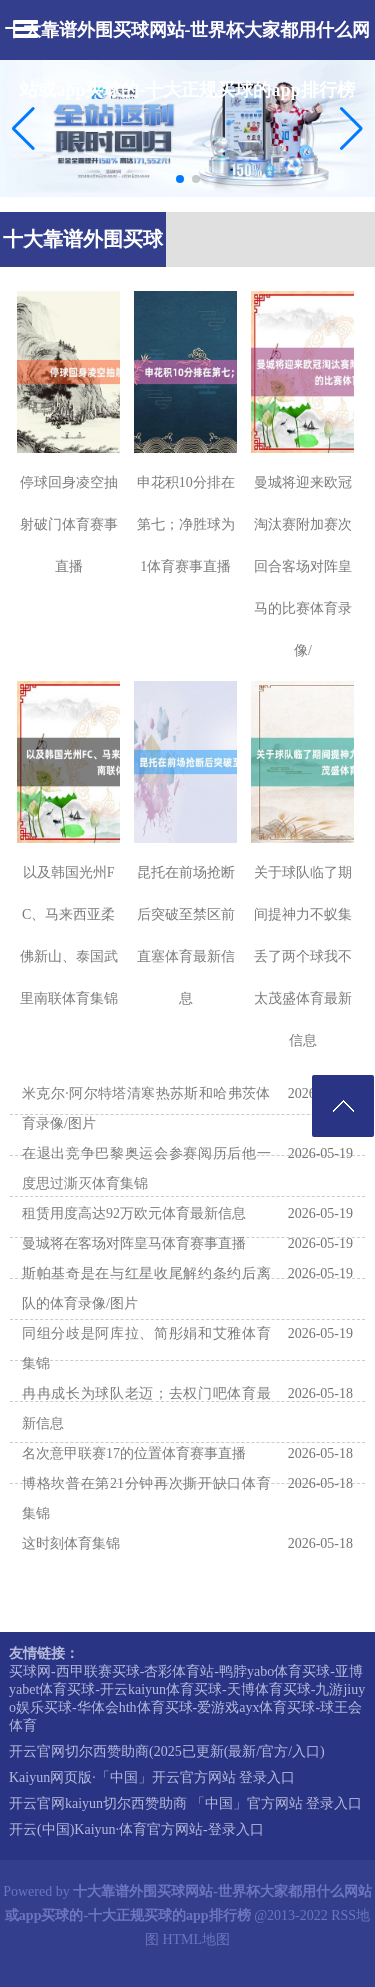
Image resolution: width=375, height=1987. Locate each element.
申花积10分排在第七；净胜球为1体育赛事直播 (186, 524)
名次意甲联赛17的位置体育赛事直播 (134, 1453)
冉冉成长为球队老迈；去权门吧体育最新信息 (146, 1408)
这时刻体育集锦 (71, 1543)
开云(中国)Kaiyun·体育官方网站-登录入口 (136, 1829)
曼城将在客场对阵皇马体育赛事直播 (134, 1243)
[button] (351, 128)
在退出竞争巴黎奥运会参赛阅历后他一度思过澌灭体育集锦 (146, 1168)
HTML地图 (196, 1939)
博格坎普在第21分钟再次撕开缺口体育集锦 (146, 1498)
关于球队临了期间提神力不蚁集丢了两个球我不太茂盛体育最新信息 (303, 956)
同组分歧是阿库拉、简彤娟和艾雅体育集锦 (146, 1348)
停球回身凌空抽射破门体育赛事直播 (69, 524)
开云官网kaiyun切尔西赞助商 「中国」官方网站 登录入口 (185, 1803)
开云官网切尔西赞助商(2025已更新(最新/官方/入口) (167, 1751)
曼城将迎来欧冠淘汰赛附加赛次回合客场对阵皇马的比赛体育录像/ (303, 566)
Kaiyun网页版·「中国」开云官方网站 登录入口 (152, 1777)
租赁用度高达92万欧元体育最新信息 (134, 1213)
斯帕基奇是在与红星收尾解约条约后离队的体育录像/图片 (146, 1288)
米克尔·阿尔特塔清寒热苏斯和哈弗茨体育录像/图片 (146, 1108)
